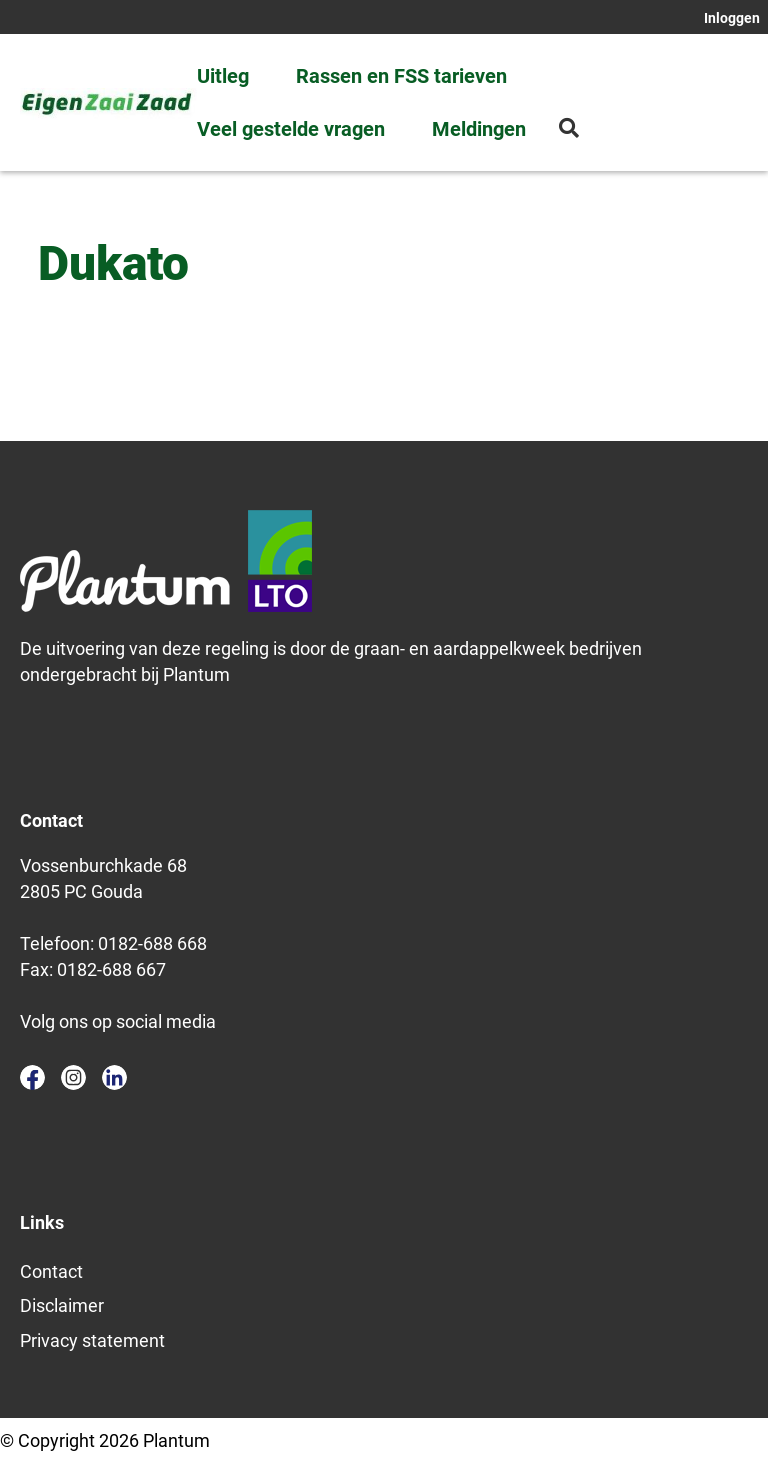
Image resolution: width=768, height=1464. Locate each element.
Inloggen (732, 18)
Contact (51, 1271)
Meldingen (479, 129)
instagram (73, 1077)
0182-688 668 (152, 943)
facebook (32, 1077)
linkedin (114, 1077)
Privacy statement (92, 1340)
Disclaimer (62, 1305)
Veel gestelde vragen (291, 129)
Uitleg (223, 76)
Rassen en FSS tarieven (401, 76)
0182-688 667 (111, 969)
